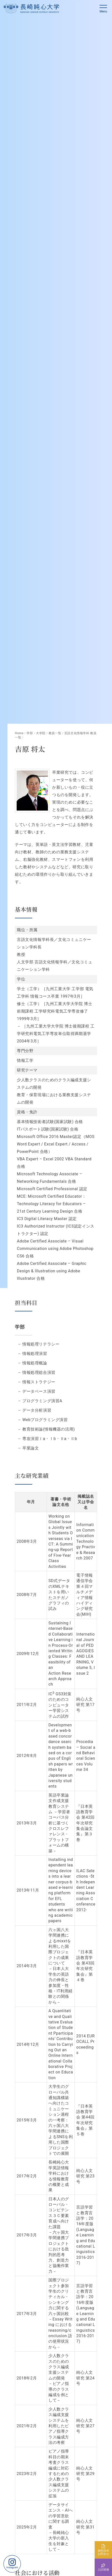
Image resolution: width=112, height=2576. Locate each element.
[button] (103, 8)
